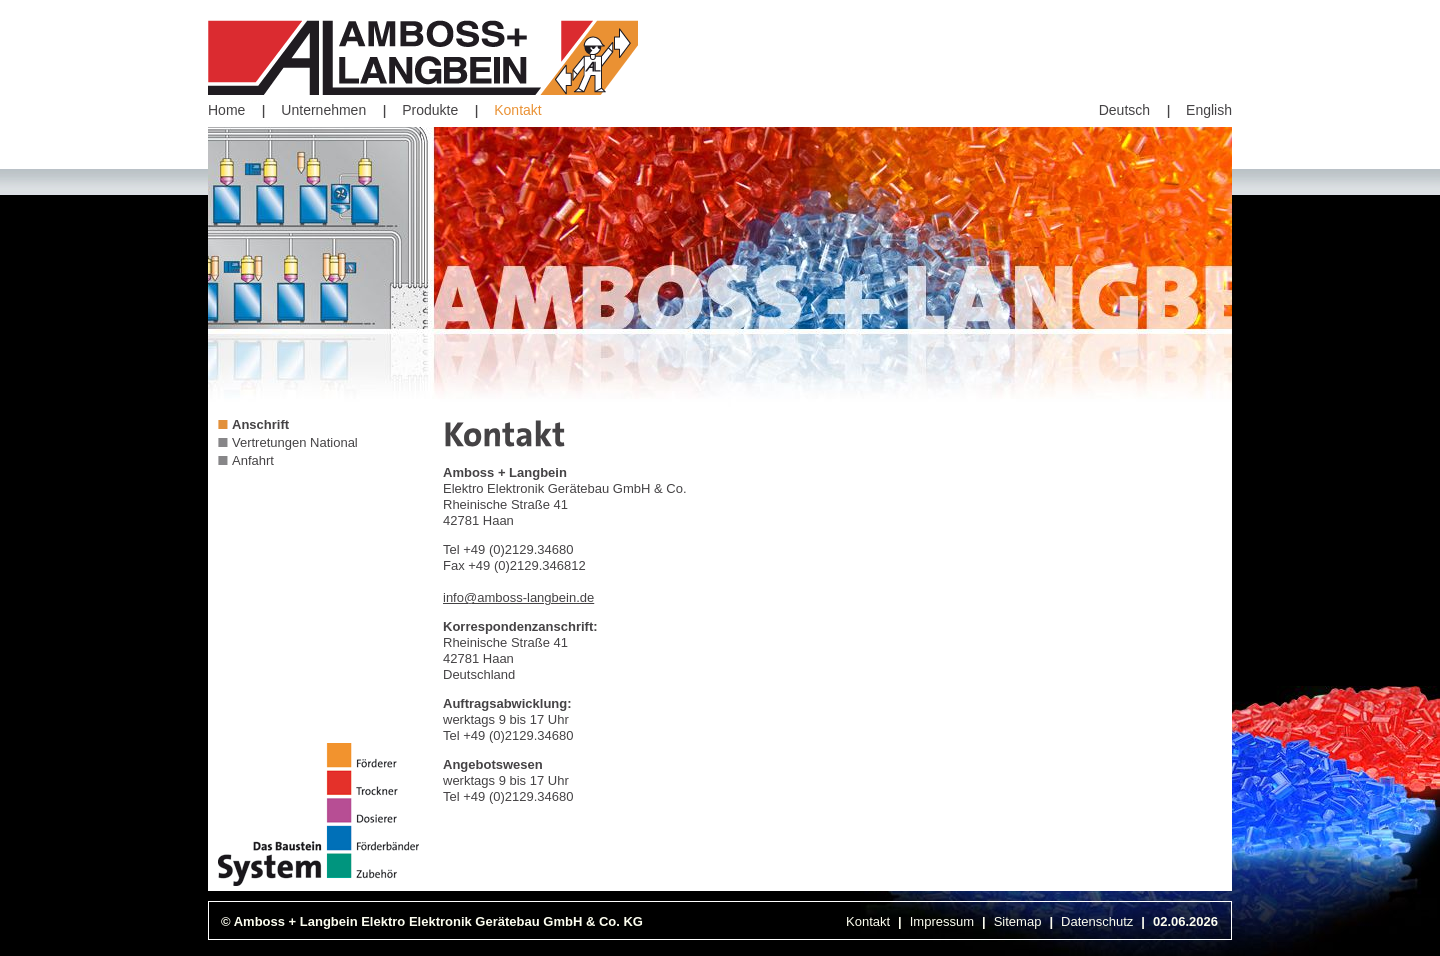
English (1209, 110)
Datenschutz (1097, 921)
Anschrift (260, 424)
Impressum (942, 921)
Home (226, 110)
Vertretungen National (295, 442)
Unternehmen (323, 110)
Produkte (430, 110)
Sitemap (1018, 921)
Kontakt (517, 110)
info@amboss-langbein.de (518, 597)
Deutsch (1124, 110)
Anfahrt (253, 460)
